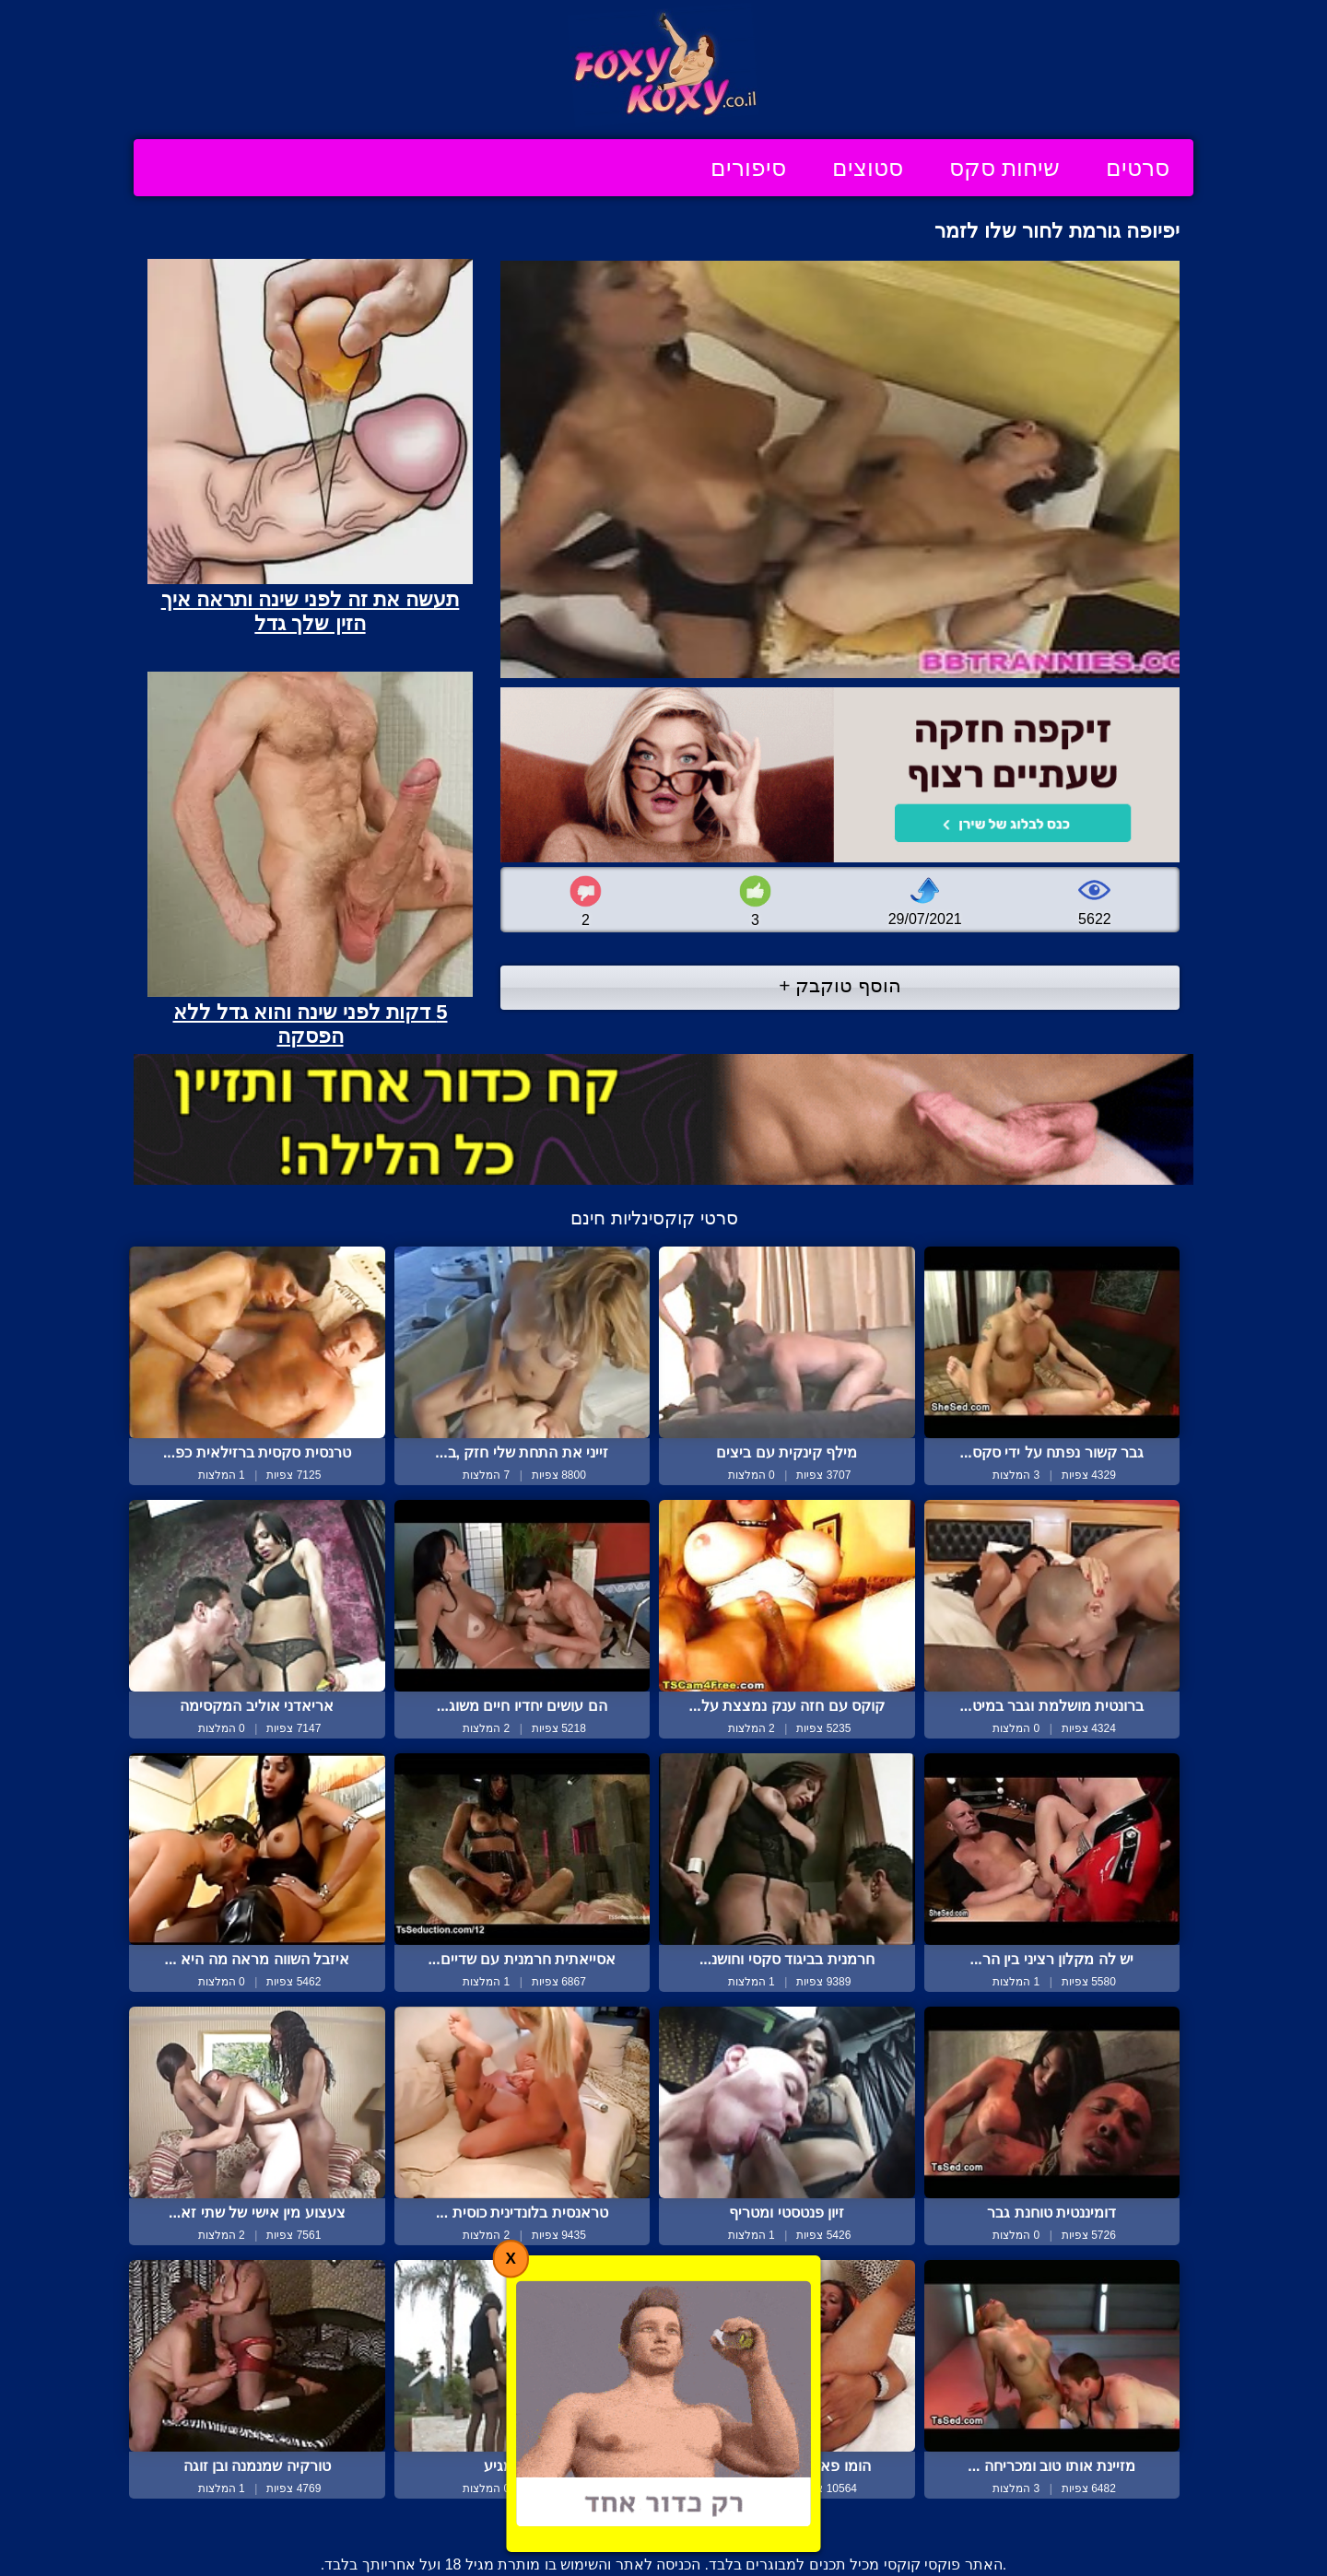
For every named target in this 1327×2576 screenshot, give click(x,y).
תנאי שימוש (551, 2523)
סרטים (1137, 168)
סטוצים (867, 168)
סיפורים (748, 168)
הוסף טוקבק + (840, 985)
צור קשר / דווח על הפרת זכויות (714, 2523)
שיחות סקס (1004, 168)
